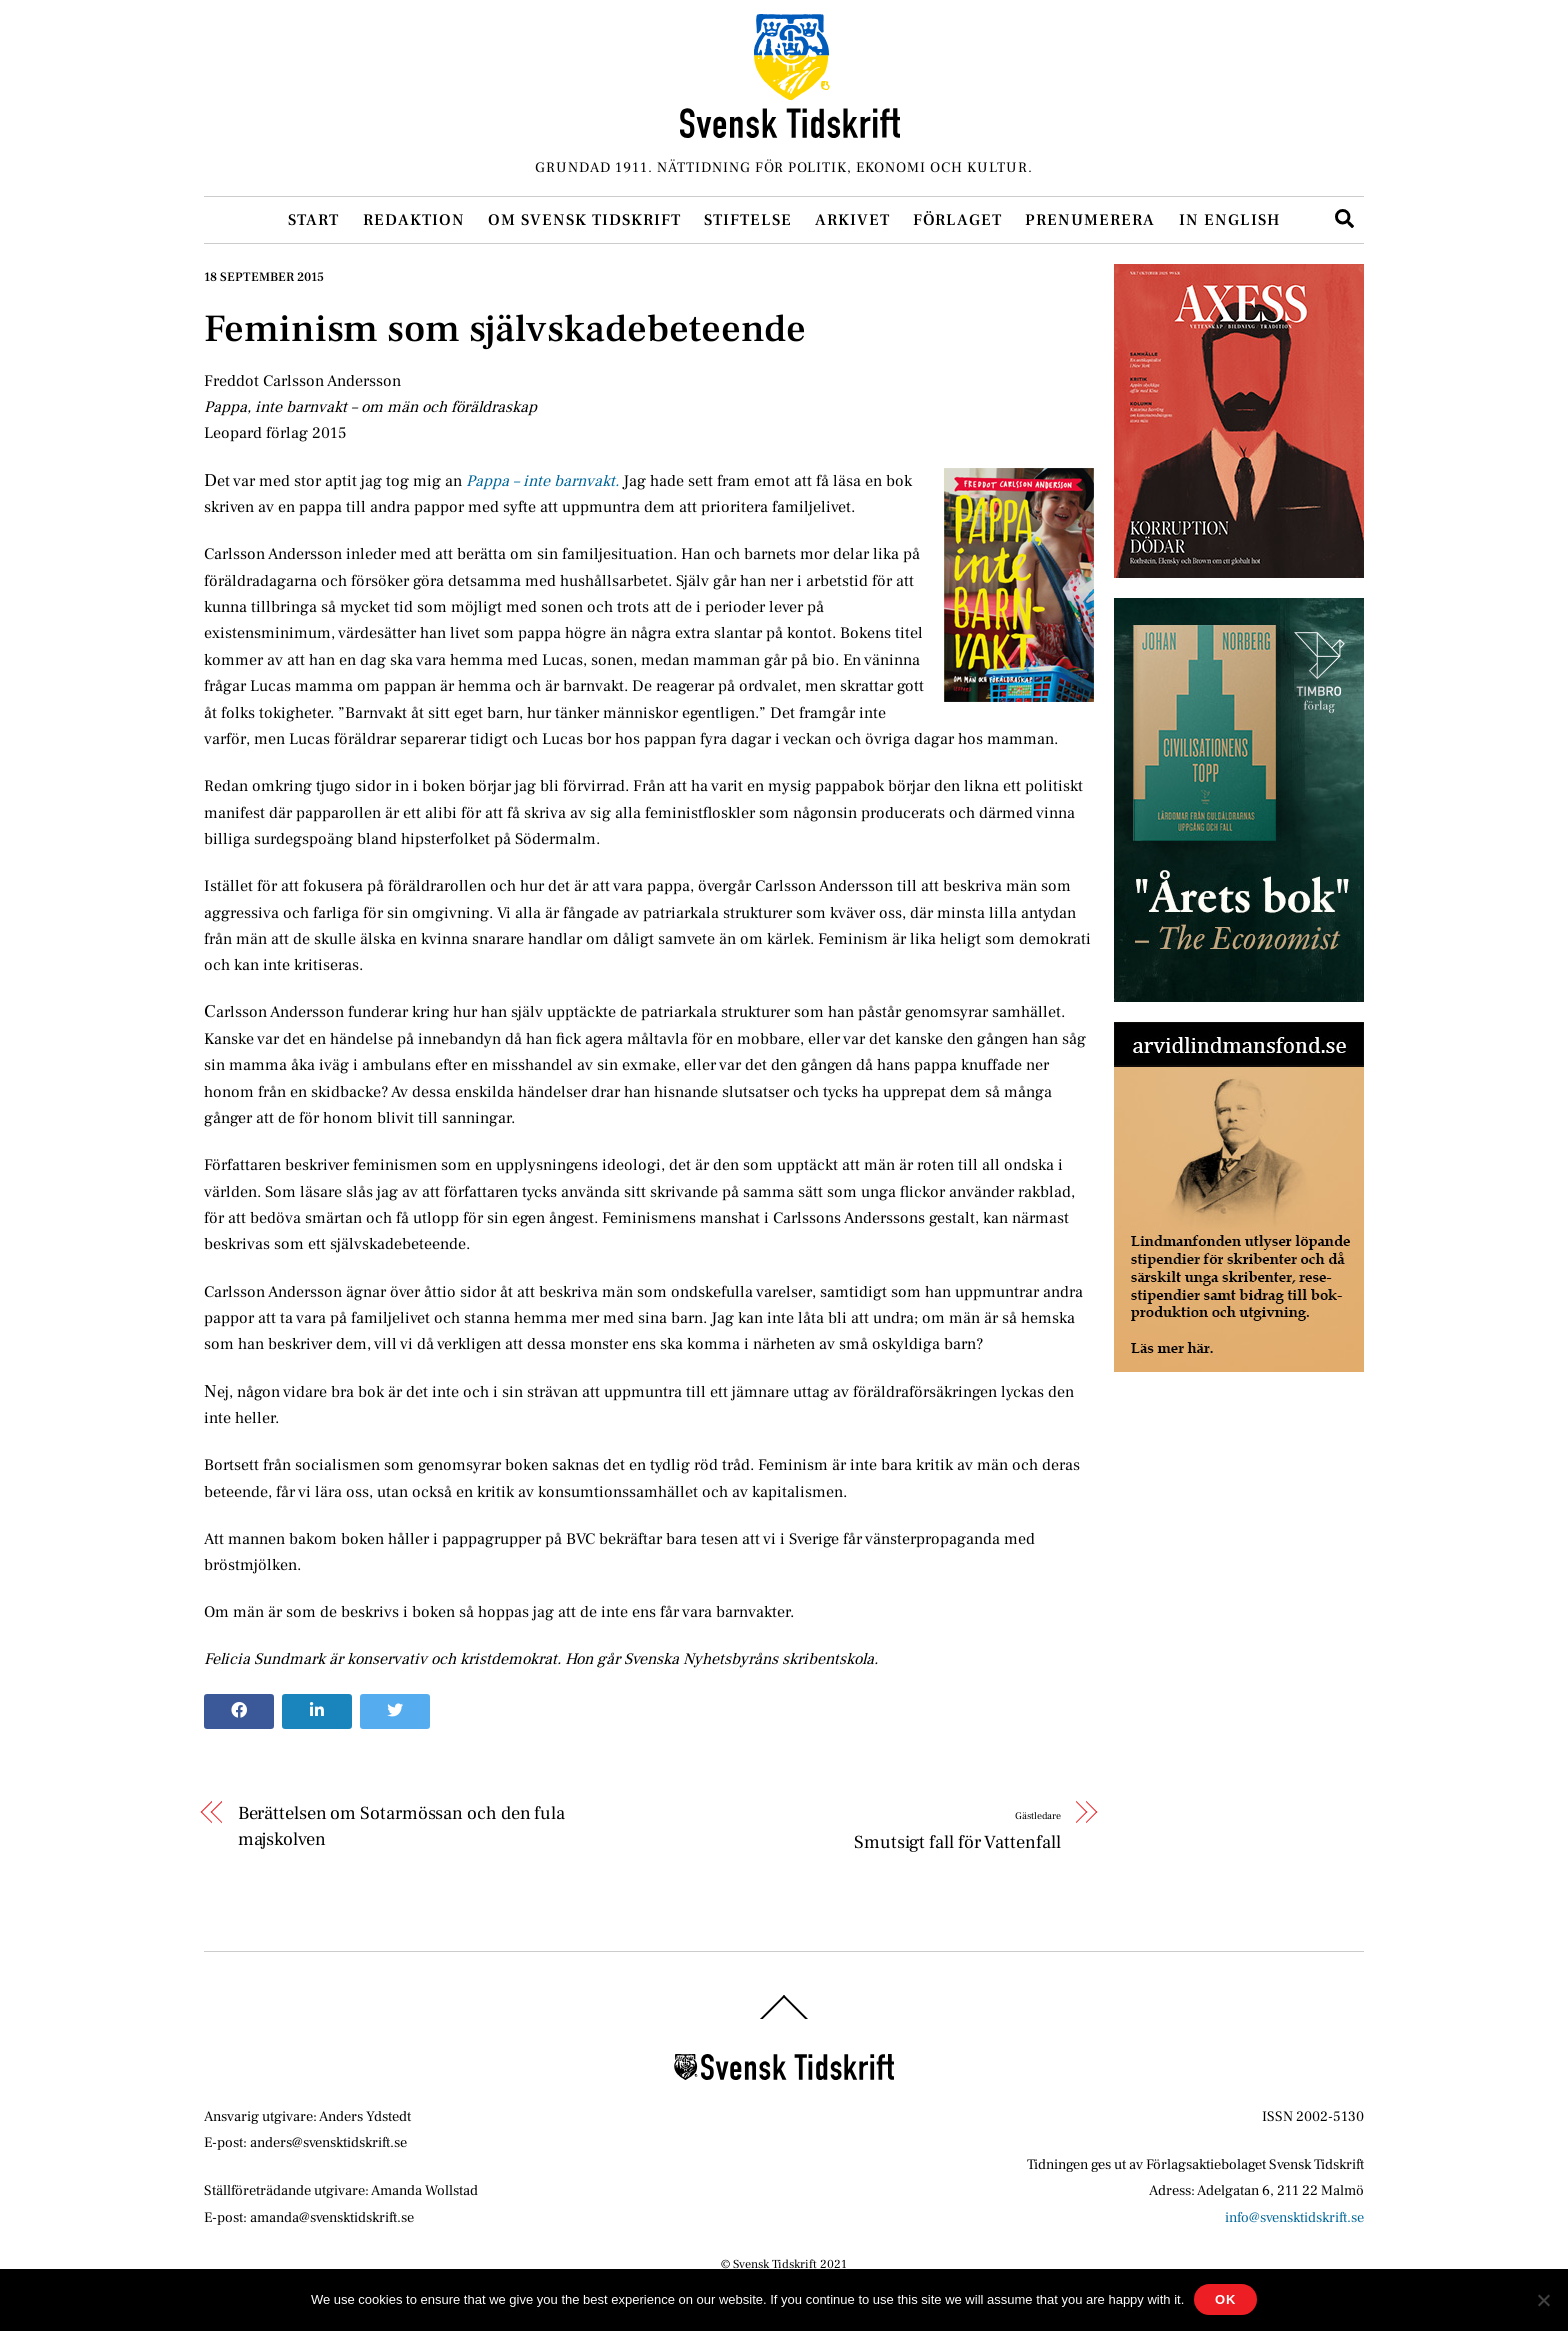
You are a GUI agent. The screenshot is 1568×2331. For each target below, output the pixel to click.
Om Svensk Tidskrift (584, 220)
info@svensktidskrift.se (1294, 2217)
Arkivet (852, 220)
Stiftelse (748, 220)
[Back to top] (784, 2018)
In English (1229, 220)
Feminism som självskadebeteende (505, 329)
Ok (1225, 2299)
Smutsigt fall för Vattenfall (957, 1829)
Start (313, 220)
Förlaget (957, 220)
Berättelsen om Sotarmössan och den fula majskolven (401, 1826)
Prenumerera (1090, 220)
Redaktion (414, 220)
